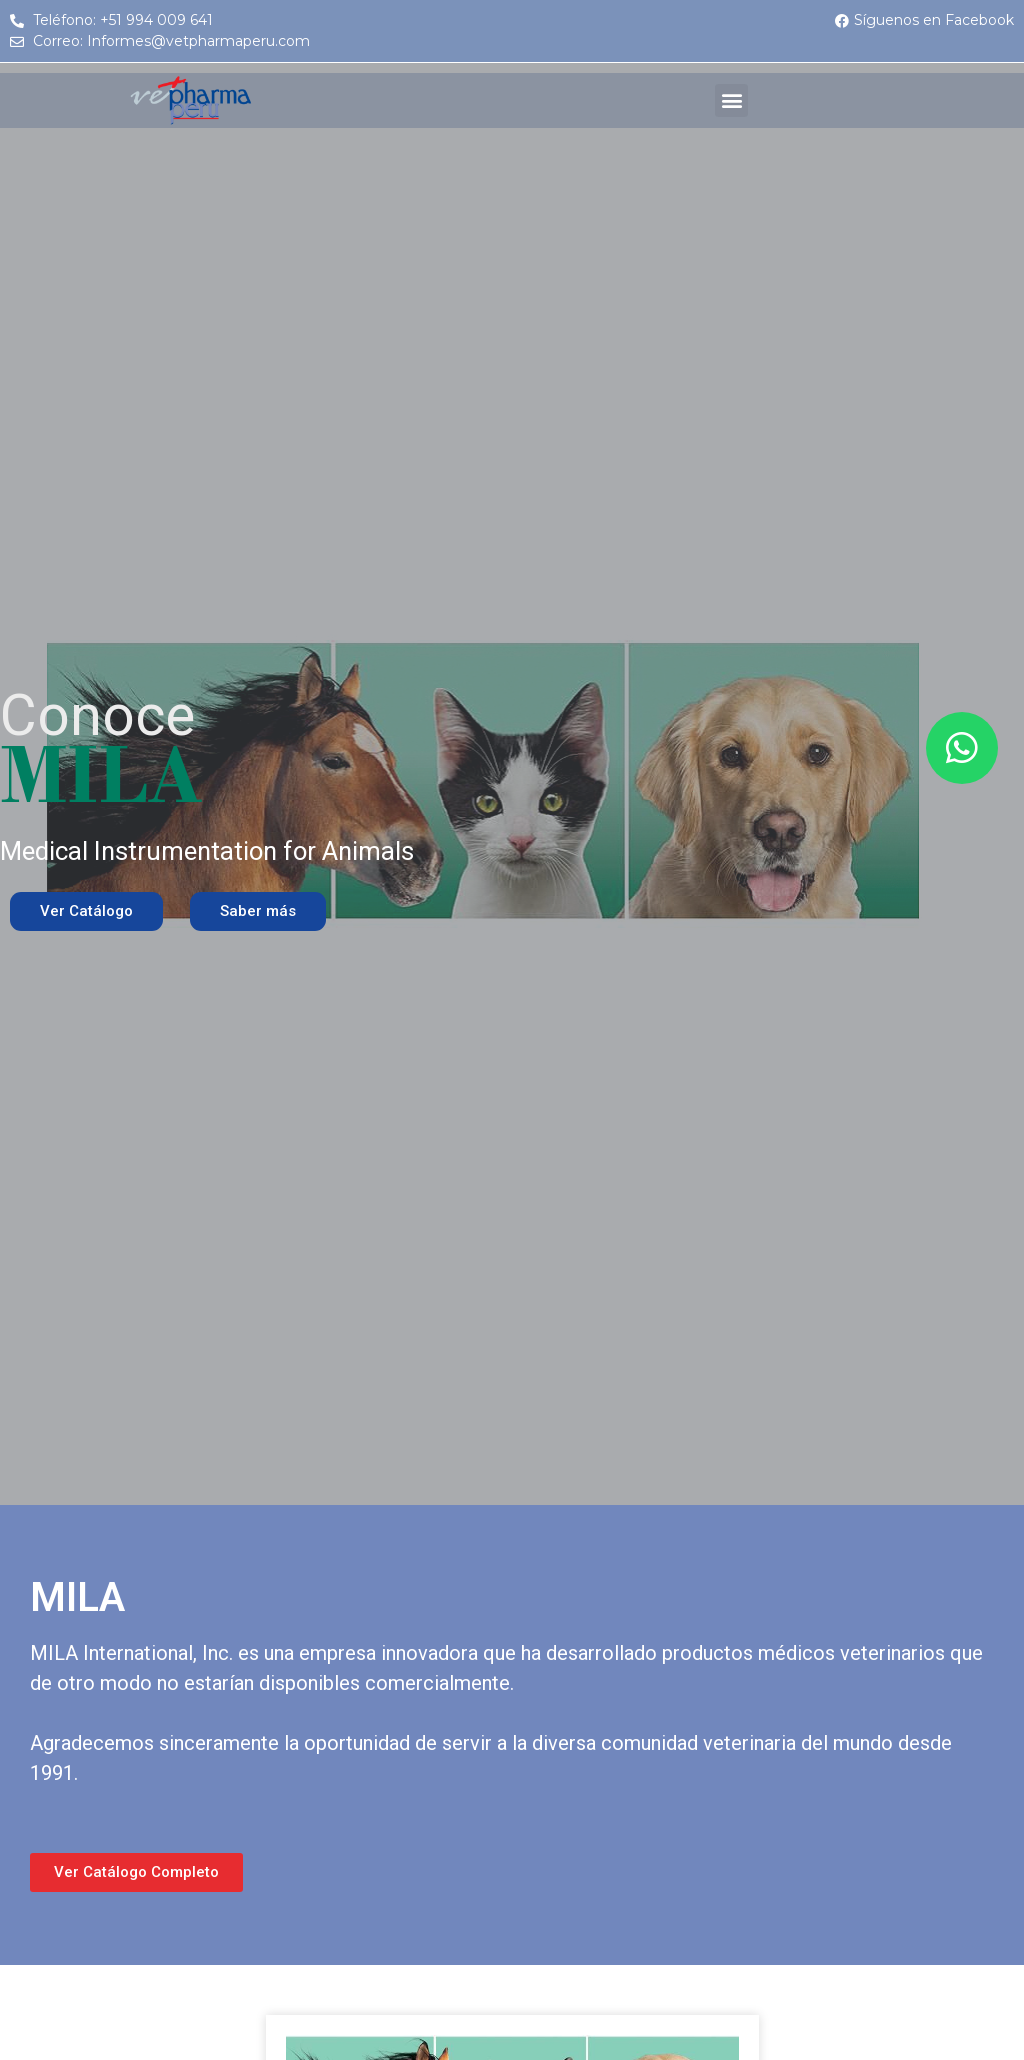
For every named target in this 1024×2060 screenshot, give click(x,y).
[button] (731, 100)
